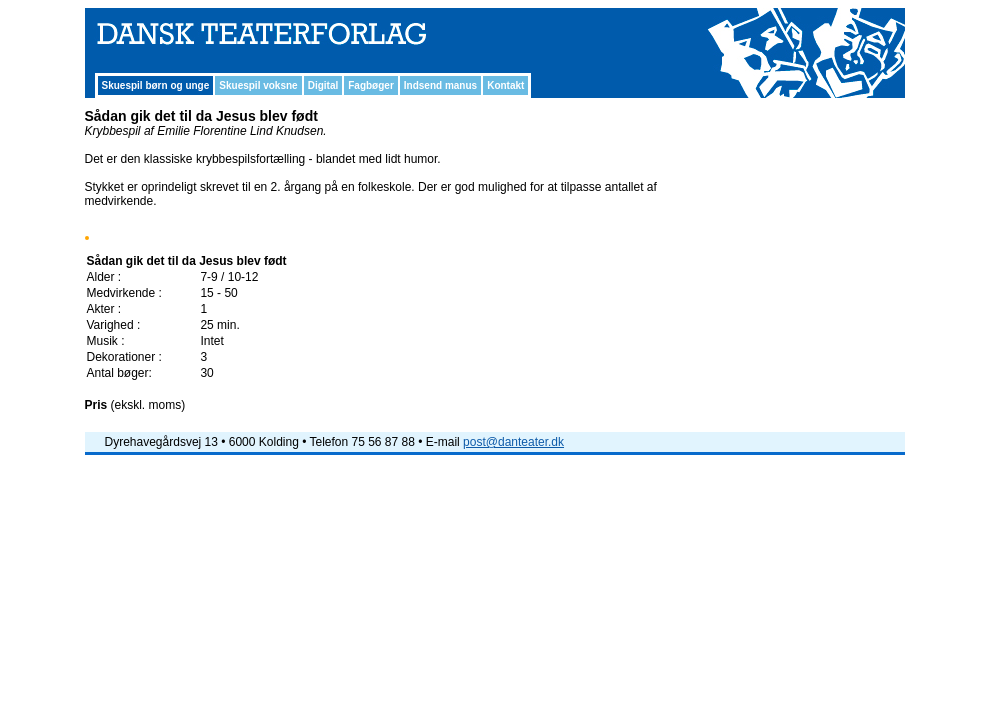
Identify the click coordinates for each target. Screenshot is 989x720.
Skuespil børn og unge (156, 85)
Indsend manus (440, 85)
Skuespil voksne (258, 85)
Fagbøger (371, 85)
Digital (323, 85)
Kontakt (505, 85)
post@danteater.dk (513, 442)
